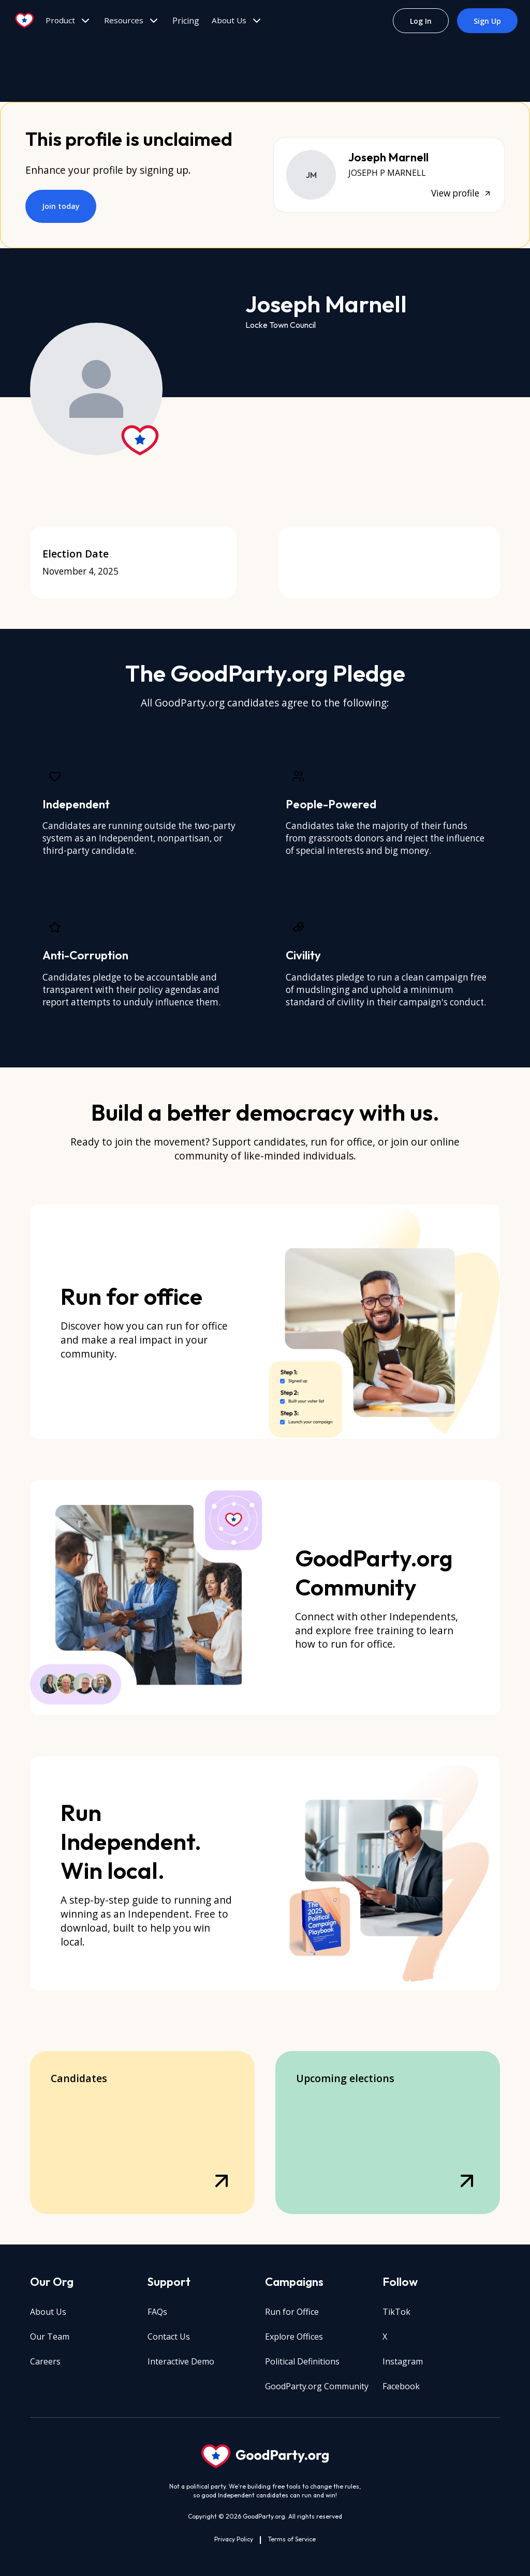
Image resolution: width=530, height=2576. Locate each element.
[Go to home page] (24, 20)
